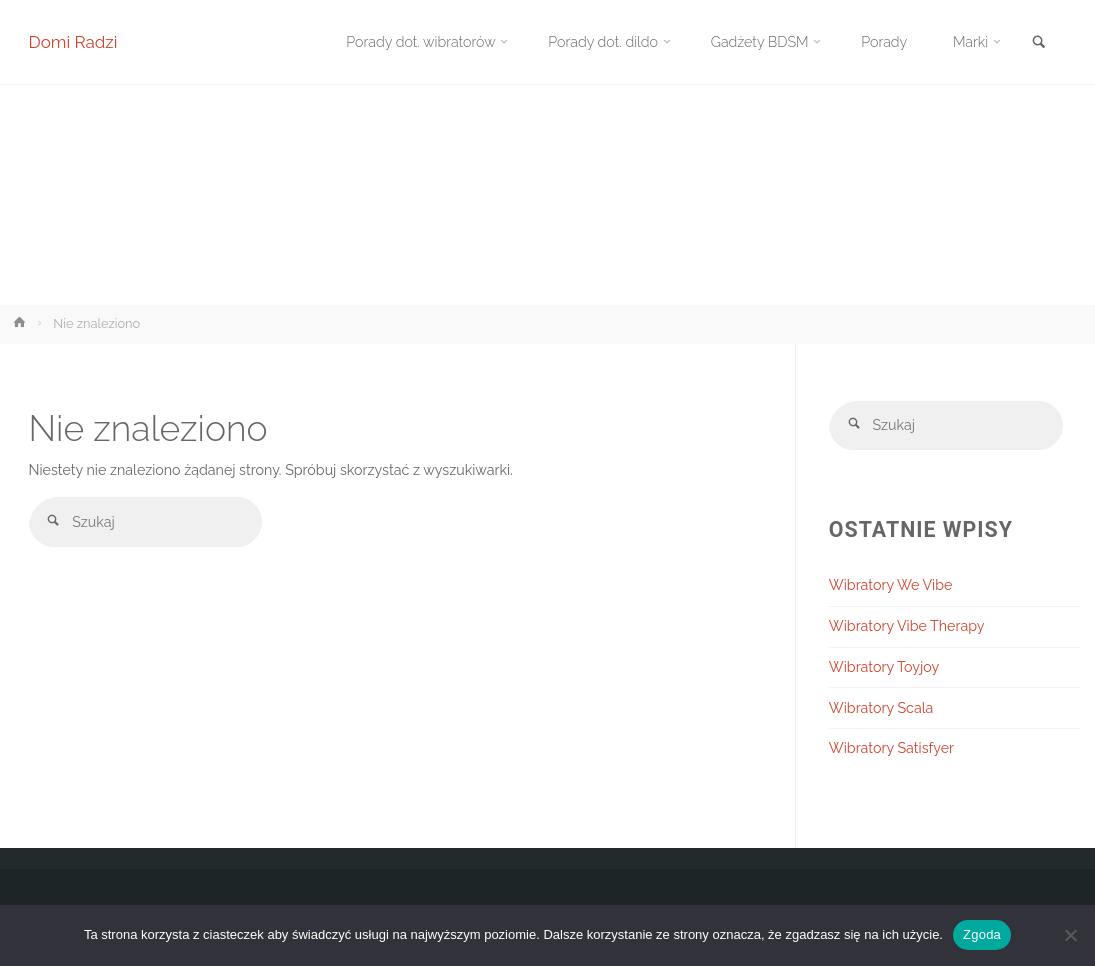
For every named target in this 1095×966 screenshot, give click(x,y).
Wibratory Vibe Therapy (907, 626)
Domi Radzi (73, 42)
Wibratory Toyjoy (884, 667)
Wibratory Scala (881, 708)
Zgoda (982, 934)
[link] (1039, 43)
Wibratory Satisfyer (891, 749)
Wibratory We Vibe (891, 585)
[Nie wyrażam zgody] (1070, 935)
